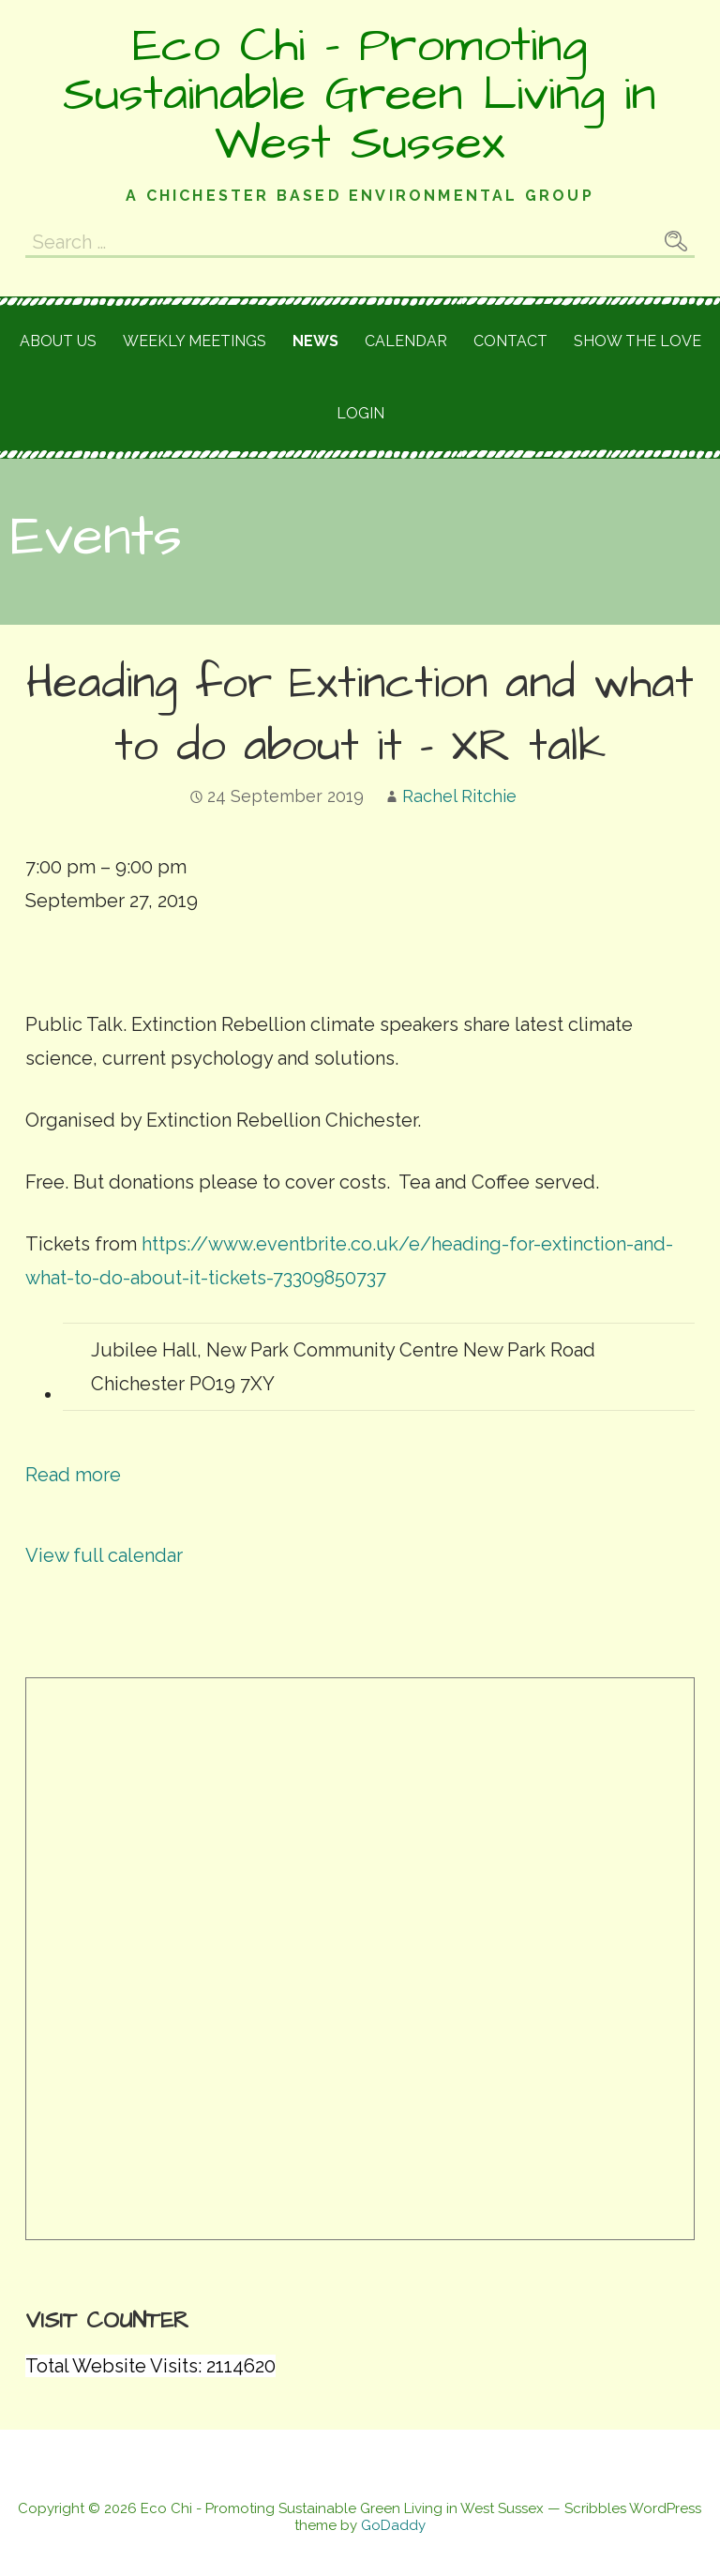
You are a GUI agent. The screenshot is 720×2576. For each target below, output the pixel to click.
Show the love (637, 341)
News (315, 341)
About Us (58, 341)
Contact (510, 341)
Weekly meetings (194, 341)
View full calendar (104, 1555)
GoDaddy (393, 2525)
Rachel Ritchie (459, 796)
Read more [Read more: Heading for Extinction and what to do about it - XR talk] (73, 1474)
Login (360, 413)
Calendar (406, 341)
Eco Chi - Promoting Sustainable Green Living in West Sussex (359, 94)
